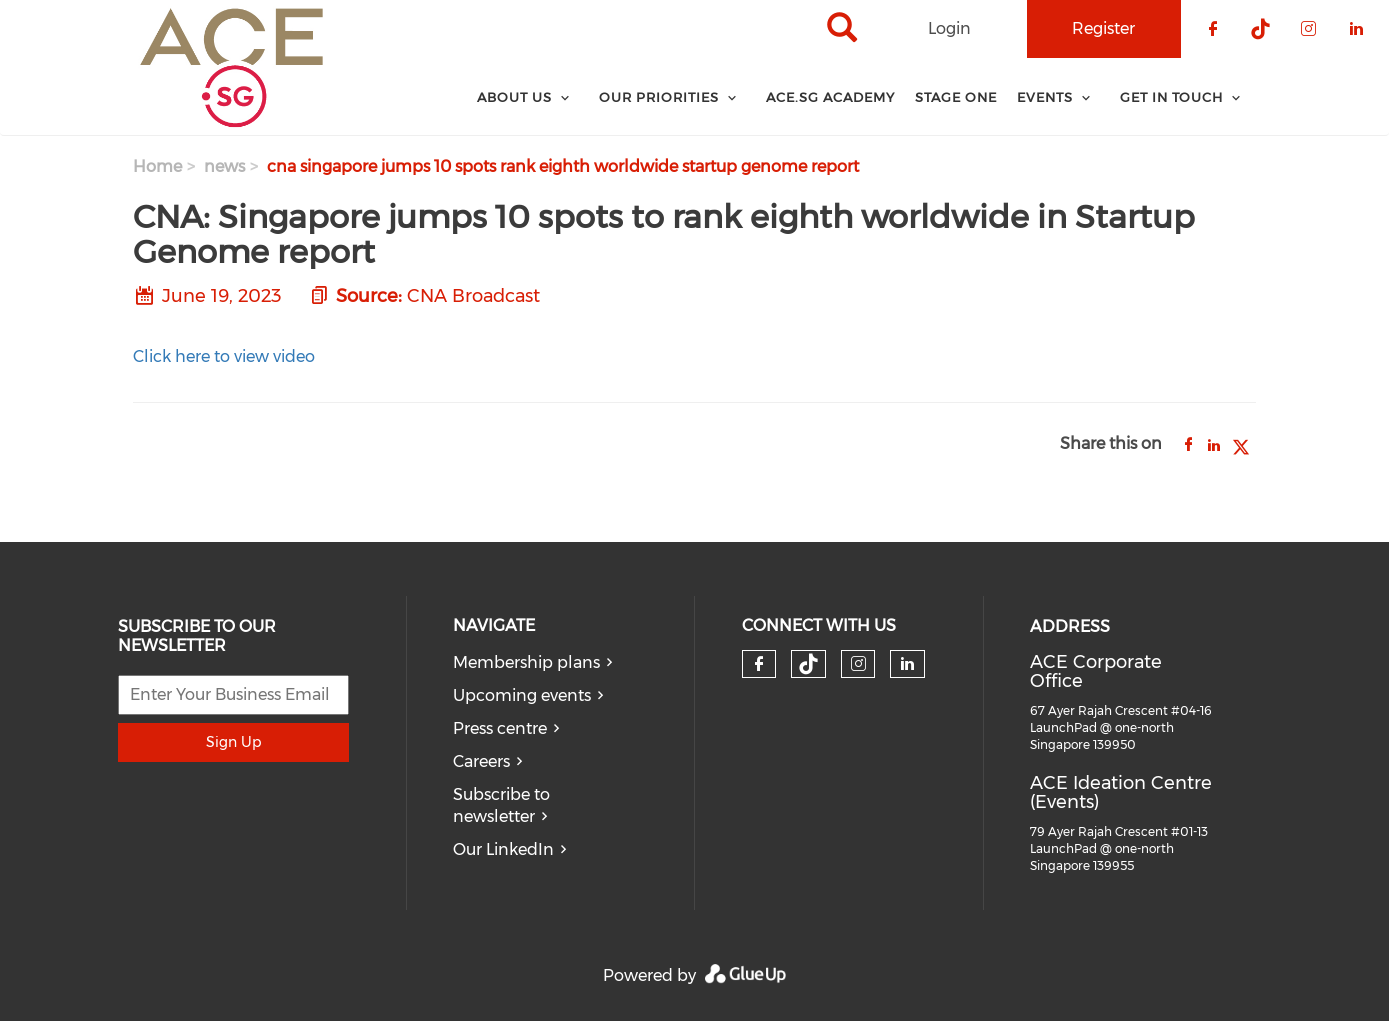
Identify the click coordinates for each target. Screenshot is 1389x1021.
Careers (481, 761)
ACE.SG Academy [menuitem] (830, 97)
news (224, 166)
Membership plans (526, 662)
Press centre (500, 728)
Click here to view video (224, 356)
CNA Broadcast (473, 296)
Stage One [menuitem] (956, 97)
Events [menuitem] (1045, 97)
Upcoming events (522, 695)
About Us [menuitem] (514, 97)
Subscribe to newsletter (501, 806)
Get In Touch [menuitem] (1171, 97)
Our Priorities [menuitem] (659, 97)
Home (157, 166)
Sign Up (233, 742)
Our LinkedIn (503, 849)
